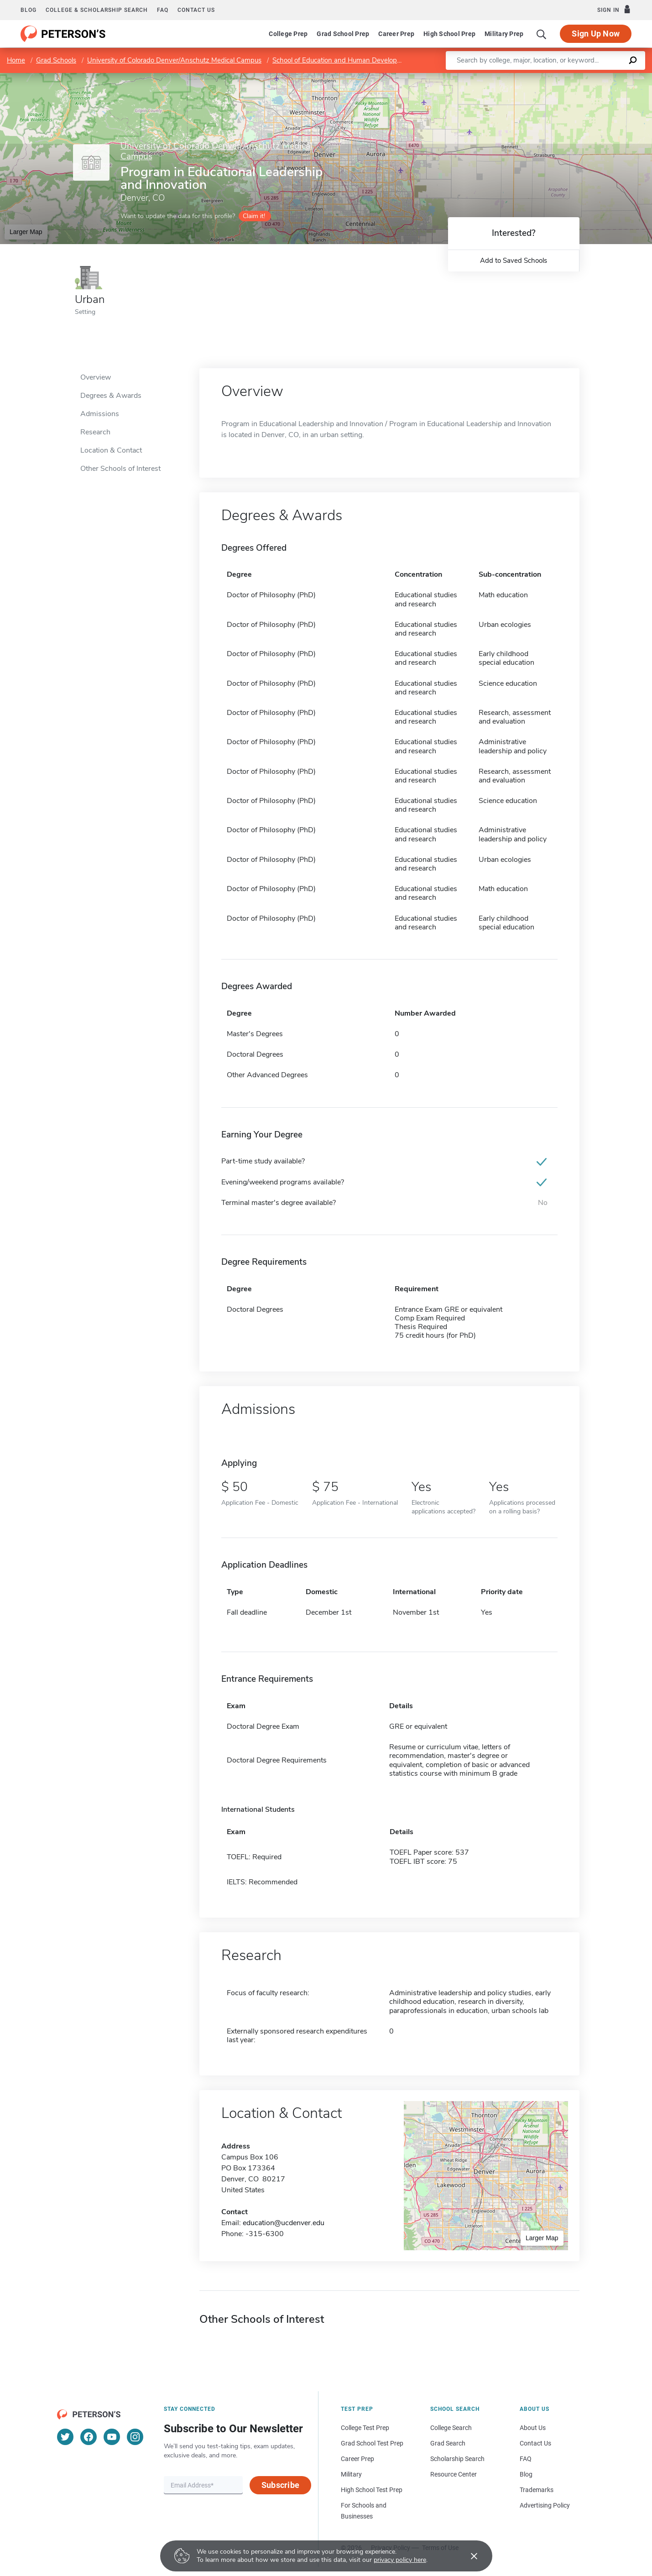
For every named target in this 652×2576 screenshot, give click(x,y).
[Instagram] (135, 2437)
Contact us (196, 10)
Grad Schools (56, 60)
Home (16, 60)
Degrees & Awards (110, 396)
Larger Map (26, 231)
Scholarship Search (457, 2458)
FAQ (162, 10)
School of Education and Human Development (342, 60)
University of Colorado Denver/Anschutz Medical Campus (174, 60)
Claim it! (254, 216)
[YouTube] (112, 2437)
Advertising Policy (545, 2505)
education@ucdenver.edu (283, 2223)
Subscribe (280, 2485)
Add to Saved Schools (513, 260)
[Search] (541, 33)
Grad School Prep (343, 33)
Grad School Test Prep (372, 2443)
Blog (29, 10)
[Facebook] (88, 2437)
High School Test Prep (371, 2489)
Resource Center (453, 2474)
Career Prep (396, 33)
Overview (95, 377)
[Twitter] (65, 2437)
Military (351, 2474)
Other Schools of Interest (120, 469)
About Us (533, 2427)
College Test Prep (365, 2427)
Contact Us (535, 2443)
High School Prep (449, 33)
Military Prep (504, 33)
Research (95, 432)
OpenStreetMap (590, 77)
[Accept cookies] (467, 2556)
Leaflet (541, 77)
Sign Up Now (596, 33)
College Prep (288, 33)
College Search (451, 2427)
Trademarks (536, 2489)
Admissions (99, 414)
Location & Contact (111, 450)
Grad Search (447, 2443)
